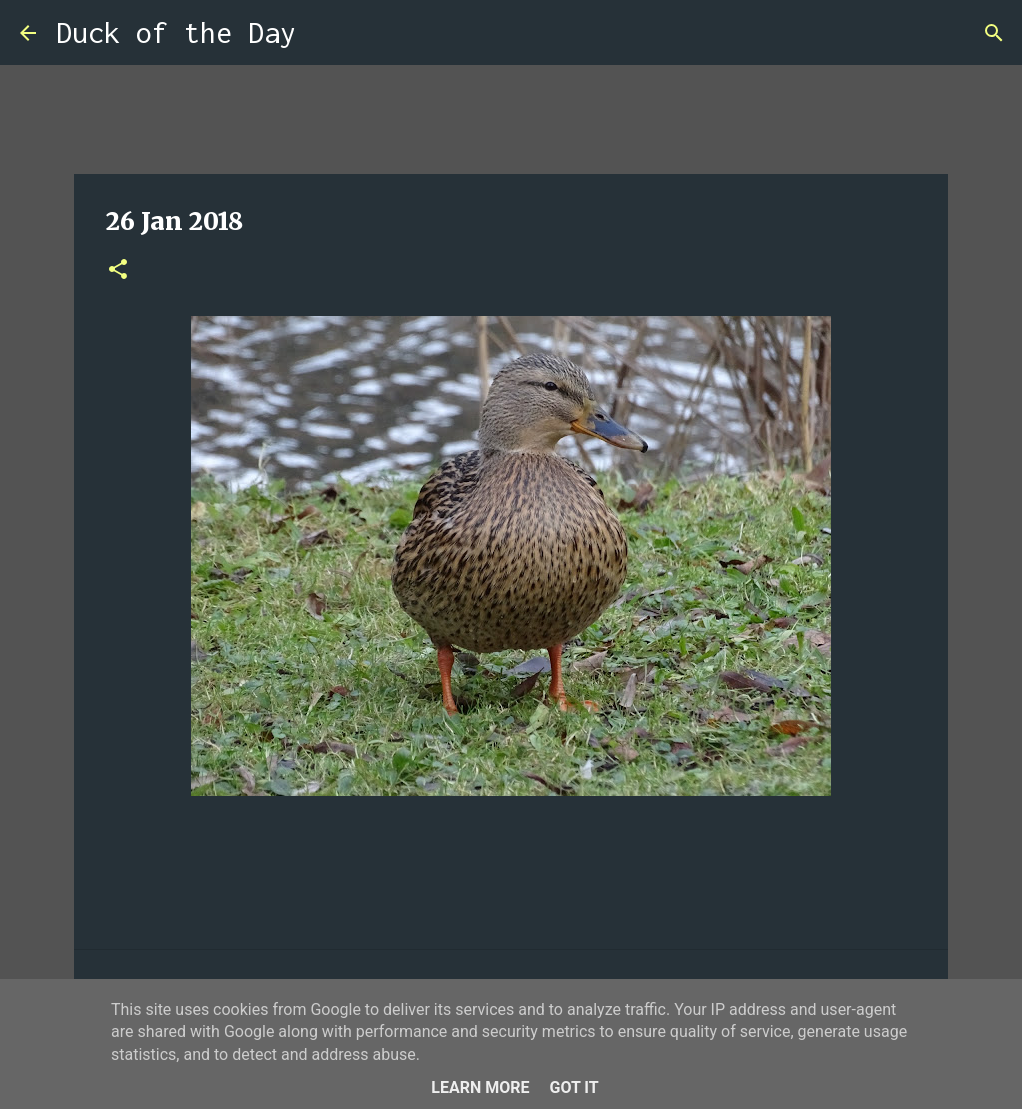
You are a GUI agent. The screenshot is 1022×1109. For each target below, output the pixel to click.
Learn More (480, 1087)
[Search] (324, 33)
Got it (573, 1087)
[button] (118, 270)
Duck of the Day (176, 32)
